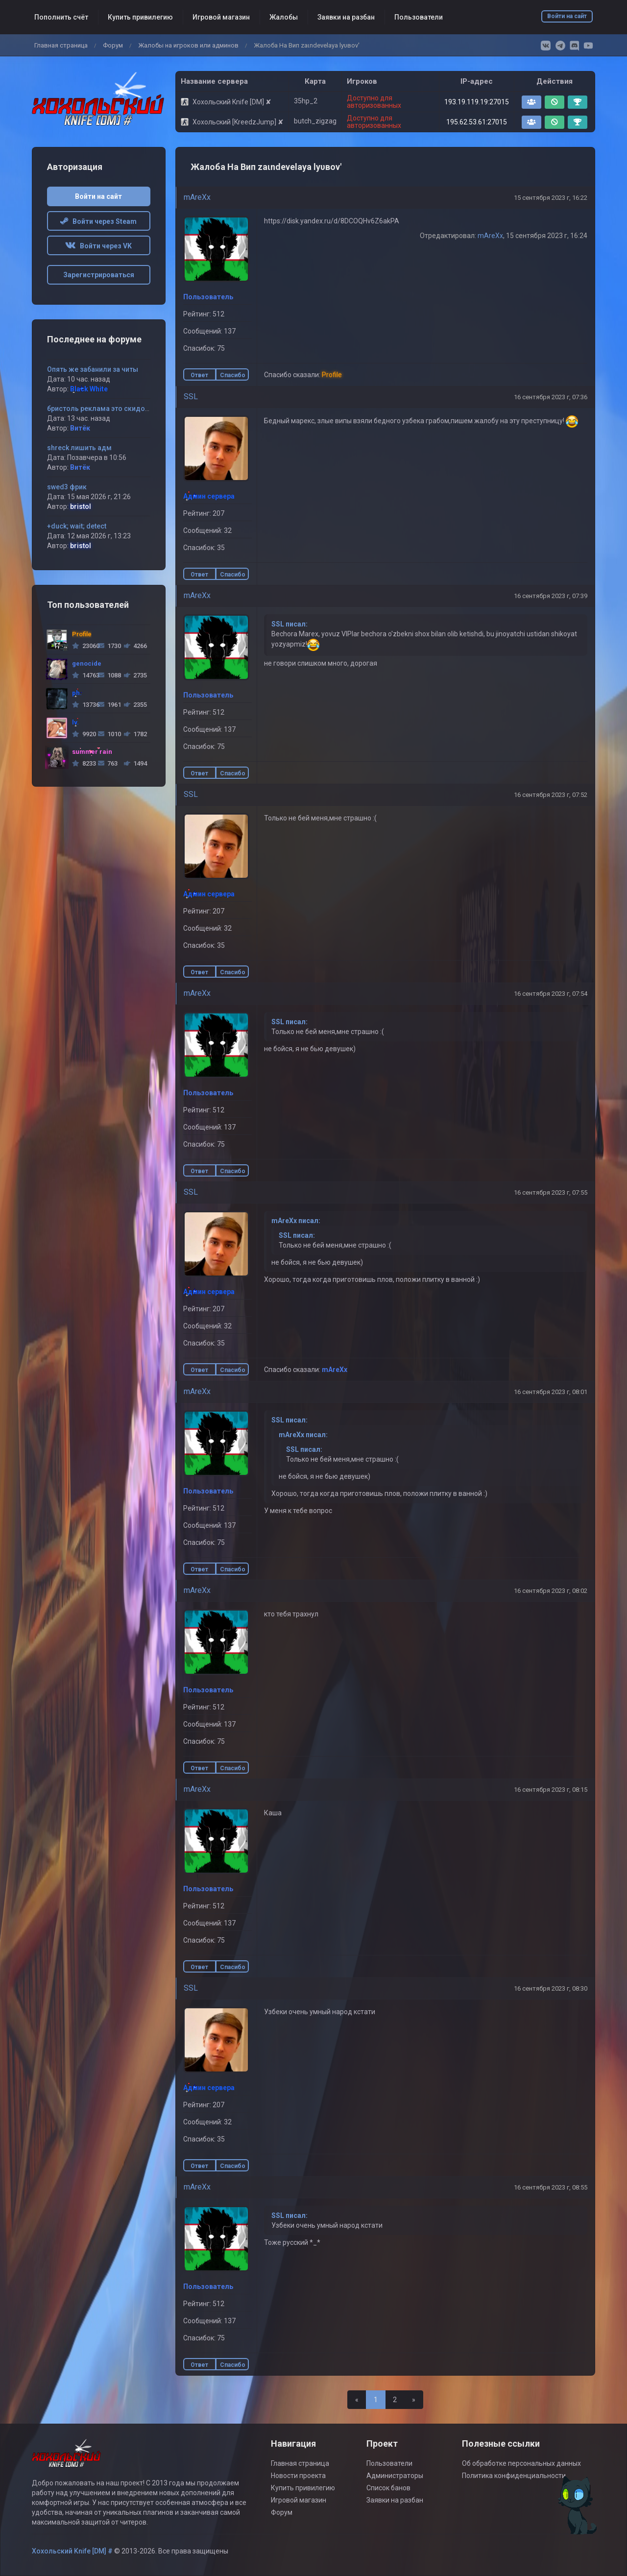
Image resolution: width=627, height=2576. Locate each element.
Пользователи (418, 17)
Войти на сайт (567, 16)
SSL (191, 396)
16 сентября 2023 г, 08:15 (550, 1789)
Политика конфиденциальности (514, 2476)
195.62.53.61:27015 (476, 122)
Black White (89, 389)
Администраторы (394, 2476)
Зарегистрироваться (98, 275)
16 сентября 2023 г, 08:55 (550, 2187)
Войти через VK (98, 246)
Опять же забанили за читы (92, 369)
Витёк (80, 428)
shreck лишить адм (79, 448)
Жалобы (283, 17)
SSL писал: (289, 624)
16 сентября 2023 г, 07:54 (550, 993)
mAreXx (197, 197)
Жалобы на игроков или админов (188, 45)
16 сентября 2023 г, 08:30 (550, 1988)
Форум (113, 45)
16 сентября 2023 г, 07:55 (550, 1192)
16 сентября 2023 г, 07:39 (550, 596)
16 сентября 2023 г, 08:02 (550, 1590)
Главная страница (61, 45)
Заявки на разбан (346, 17)
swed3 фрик (67, 487)
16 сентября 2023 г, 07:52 (550, 794)
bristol (80, 506)
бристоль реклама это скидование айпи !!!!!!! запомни (137, 408)
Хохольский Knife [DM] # (72, 2551)
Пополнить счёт (61, 17)
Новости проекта (298, 2476)
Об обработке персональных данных (521, 2463)
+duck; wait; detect (76, 526)
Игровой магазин (221, 17)
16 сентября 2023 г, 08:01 (550, 1392)
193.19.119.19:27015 (476, 102)
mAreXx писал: (295, 1221)
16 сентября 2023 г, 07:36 (550, 397)
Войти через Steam (98, 221)
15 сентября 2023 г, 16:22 (550, 197)
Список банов (388, 2488)
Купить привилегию (140, 17)
